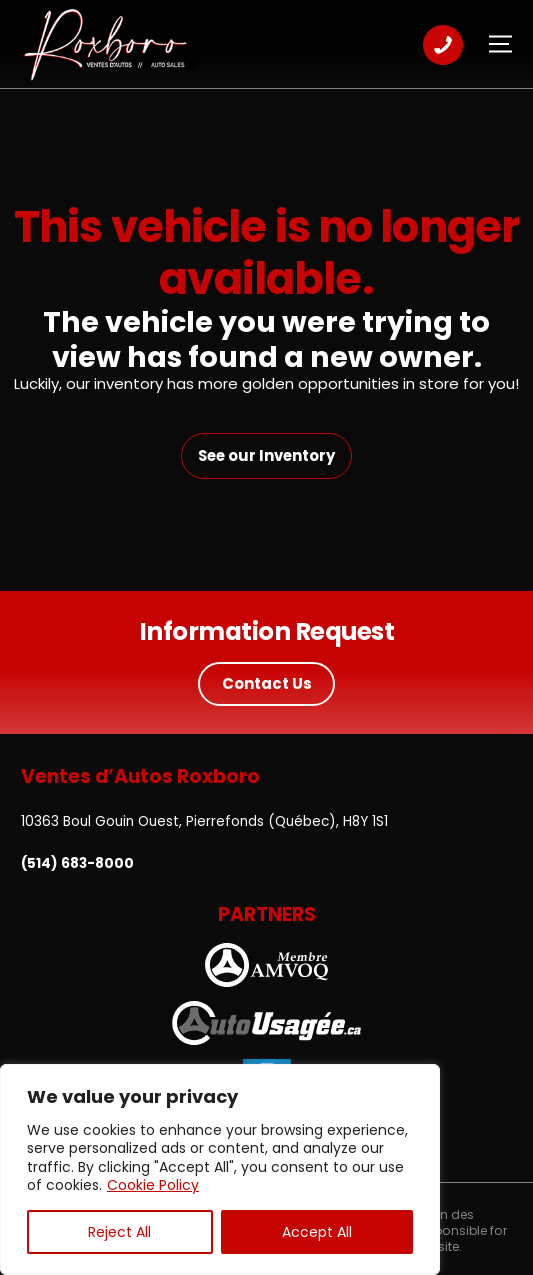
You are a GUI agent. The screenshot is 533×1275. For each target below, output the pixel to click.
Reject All (119, 1232)
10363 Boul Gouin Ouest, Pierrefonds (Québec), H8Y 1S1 (204, 821)
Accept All (317, 1232)
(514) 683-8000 (77, 864)
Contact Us (267, 683)
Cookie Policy (153, 1185)
